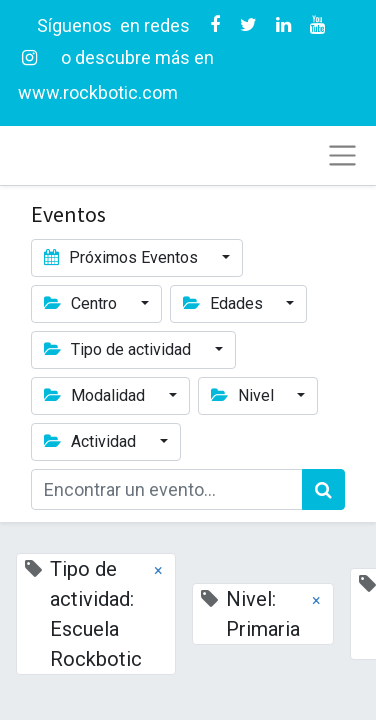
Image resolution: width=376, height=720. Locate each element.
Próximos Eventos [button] (123, 257)
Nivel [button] (244, 395)
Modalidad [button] (96, 395)
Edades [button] (225, 303)
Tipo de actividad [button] (119, 349)
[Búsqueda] (323, 489)
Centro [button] (82, 303)
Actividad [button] (92, 441)
